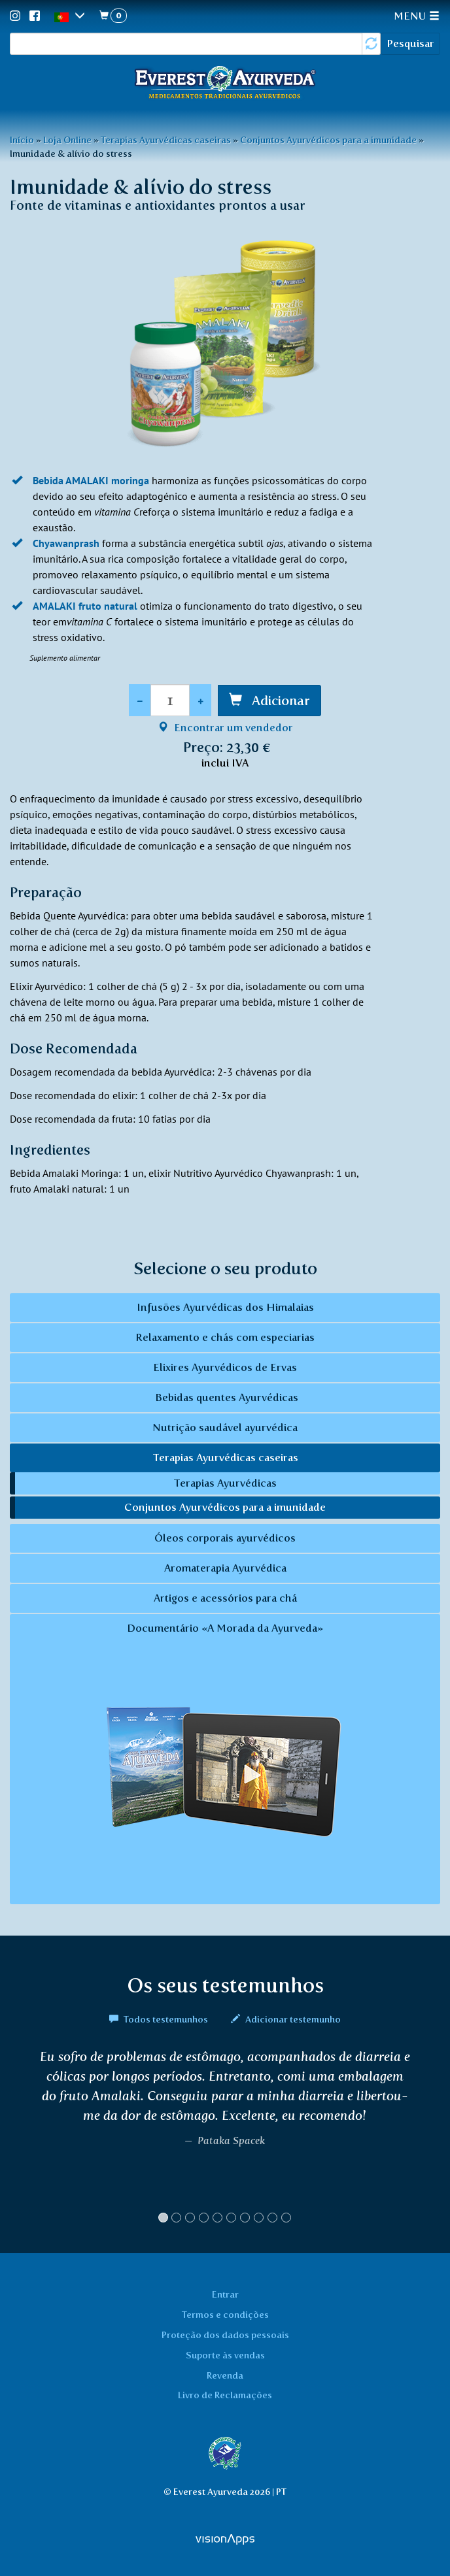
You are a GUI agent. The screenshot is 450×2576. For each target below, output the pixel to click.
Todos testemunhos (159, 2019)
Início (22, 140)
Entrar (225, 2294)
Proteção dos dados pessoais (225, 2335)
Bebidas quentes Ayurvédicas (225, 1397)
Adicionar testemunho (286, 2019)
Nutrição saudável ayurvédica (225, 1427)
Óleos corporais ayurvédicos (225, 1538)
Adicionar (279, 700)
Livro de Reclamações (225, 2395)
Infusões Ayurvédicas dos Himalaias (225, 1307)
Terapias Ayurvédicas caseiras (166, 140)
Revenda (225, 2375)
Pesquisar (410, 43)
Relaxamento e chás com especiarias (225, 1337)
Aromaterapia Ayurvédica (225, 1568)
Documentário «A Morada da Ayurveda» (225, 1760)
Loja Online (67, 140)
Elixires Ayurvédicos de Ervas (225, 1367)
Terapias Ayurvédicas (225, 1483)
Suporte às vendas (225, 2355)
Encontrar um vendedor (225, 727)
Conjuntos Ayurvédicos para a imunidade (328, 140)
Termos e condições (225, 2314)
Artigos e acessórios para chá (225, 1598)
